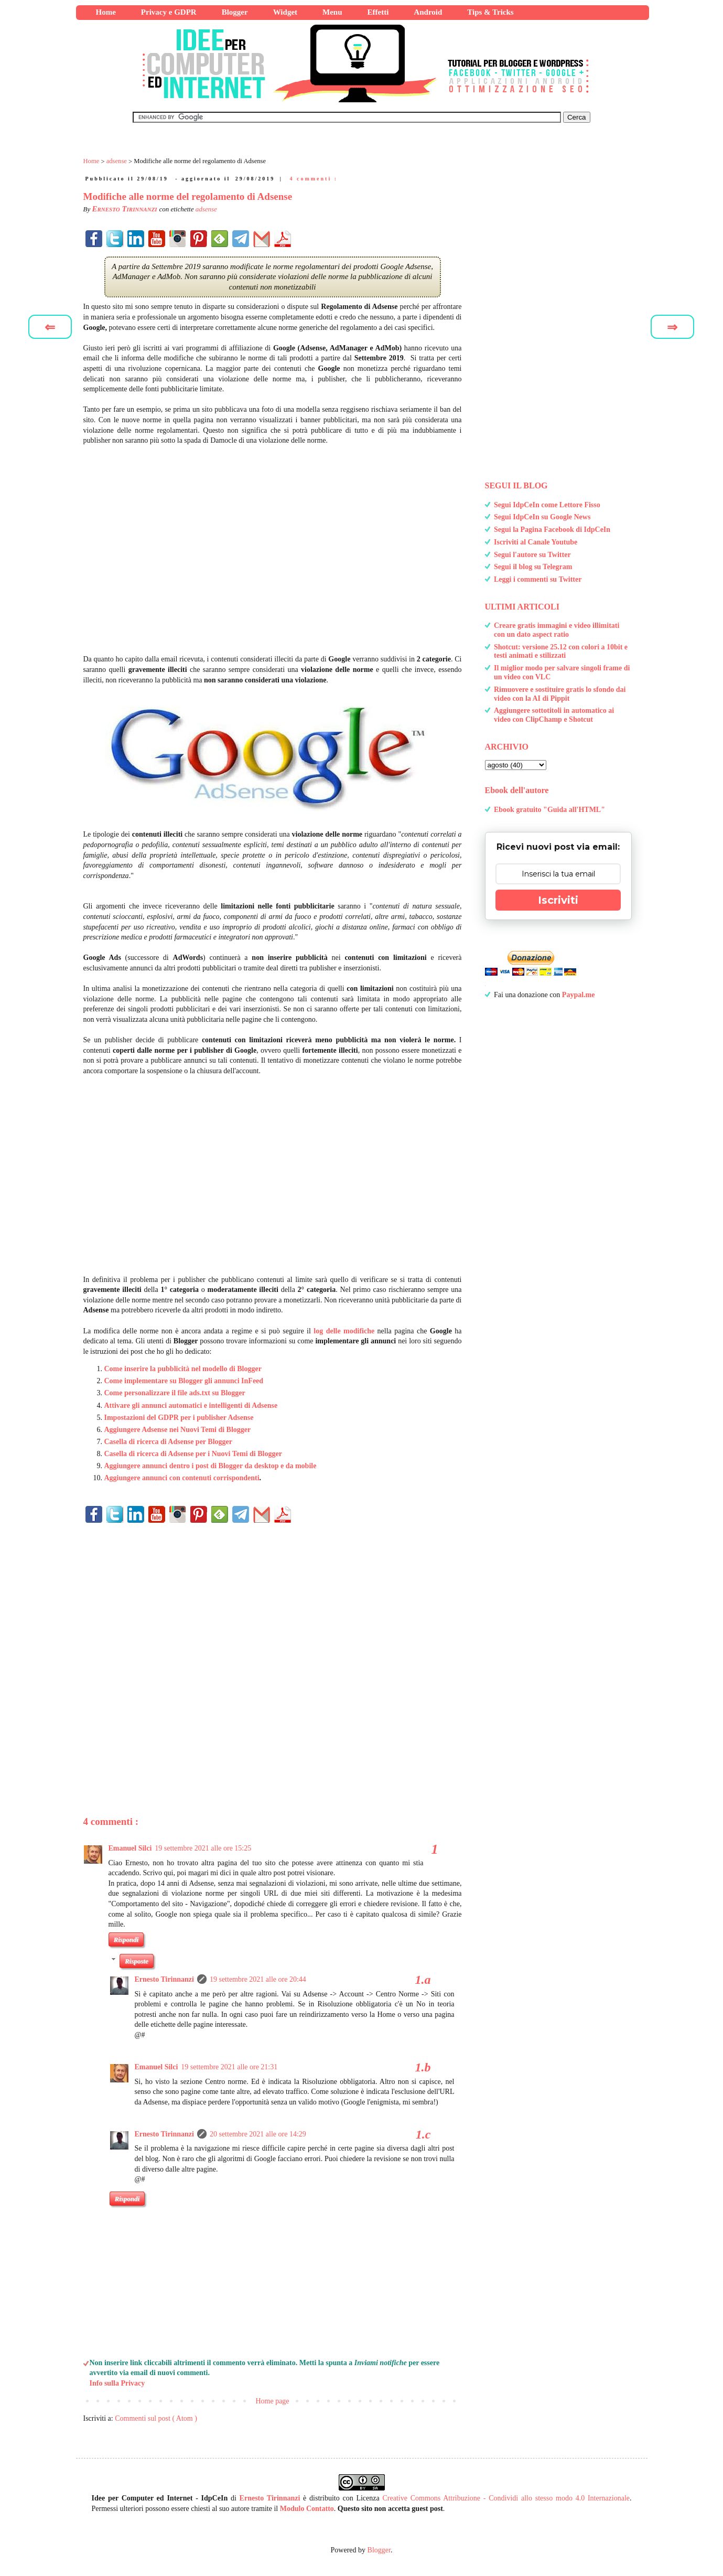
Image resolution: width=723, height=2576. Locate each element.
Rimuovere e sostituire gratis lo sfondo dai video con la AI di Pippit (559, 694)
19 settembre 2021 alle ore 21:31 (229, 2067)
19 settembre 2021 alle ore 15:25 (203, 1848)
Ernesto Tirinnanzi (164, 1979)
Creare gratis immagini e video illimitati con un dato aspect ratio (556, 630)
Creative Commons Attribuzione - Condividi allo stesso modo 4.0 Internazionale (506, 2498)
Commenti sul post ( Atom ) (156, 2418)
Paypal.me (578, 995)
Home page (272, 2401)
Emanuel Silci (130, 1848)
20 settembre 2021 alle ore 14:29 (258, 2134)
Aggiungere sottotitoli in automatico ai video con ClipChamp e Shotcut (554, 715)
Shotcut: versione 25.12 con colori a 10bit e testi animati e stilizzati (561, 651)
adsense (206, 209)
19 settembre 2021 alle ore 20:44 (258, 1979)
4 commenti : (314, 178)
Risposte (136, 1961)
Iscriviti (558, 900)
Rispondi (126, 1939)
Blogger (379, 2550)
